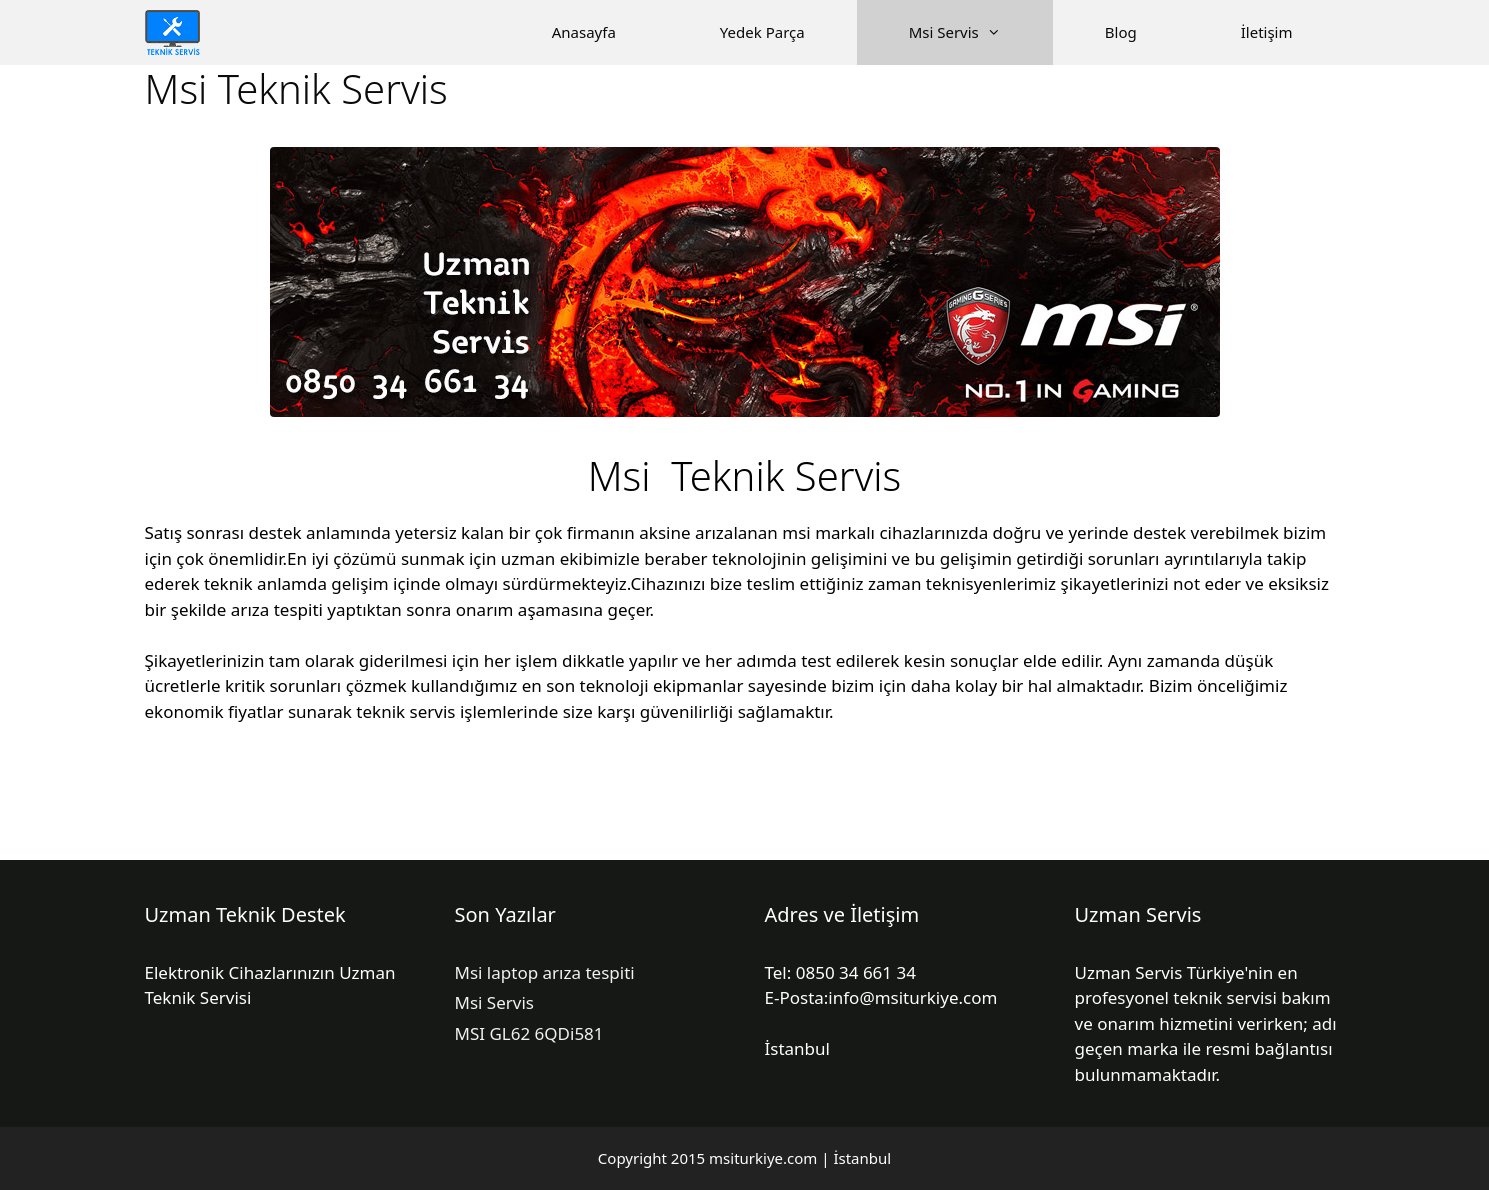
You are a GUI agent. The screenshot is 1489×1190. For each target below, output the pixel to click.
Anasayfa (584, 32)
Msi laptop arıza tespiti (545, 972)
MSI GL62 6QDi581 (529, 1033)
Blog (1121, 32)
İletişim (1267, 32)
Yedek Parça (762, 32)
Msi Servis (981, 32)
